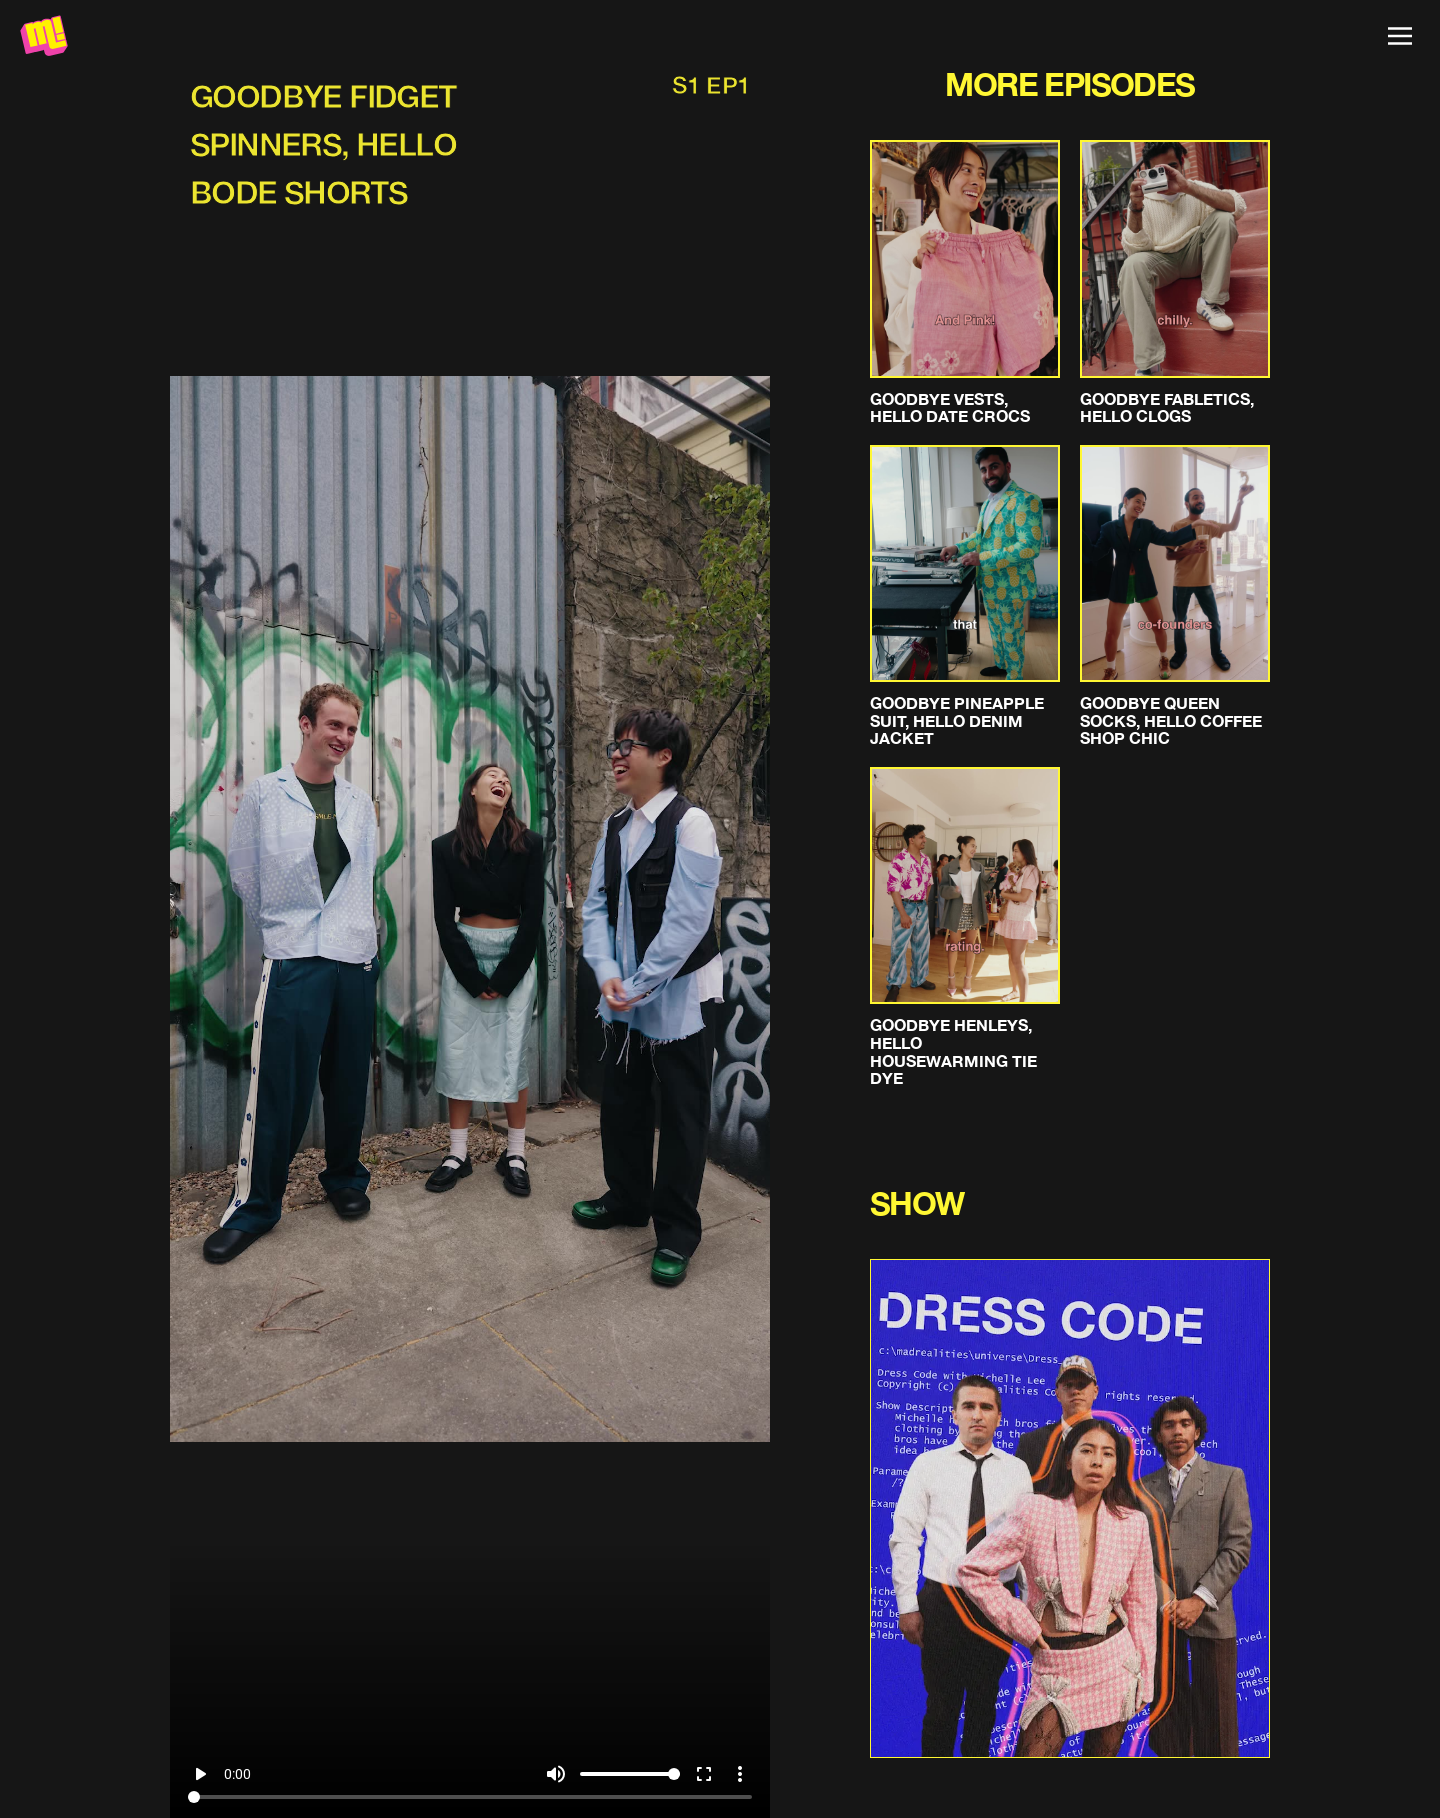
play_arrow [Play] (200, 1774)
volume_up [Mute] (556, 1774)
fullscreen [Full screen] (704, 1774)
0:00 (237, 1774)
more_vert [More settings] (740, 1774)
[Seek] (470, 1797)
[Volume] (630, 1774)
